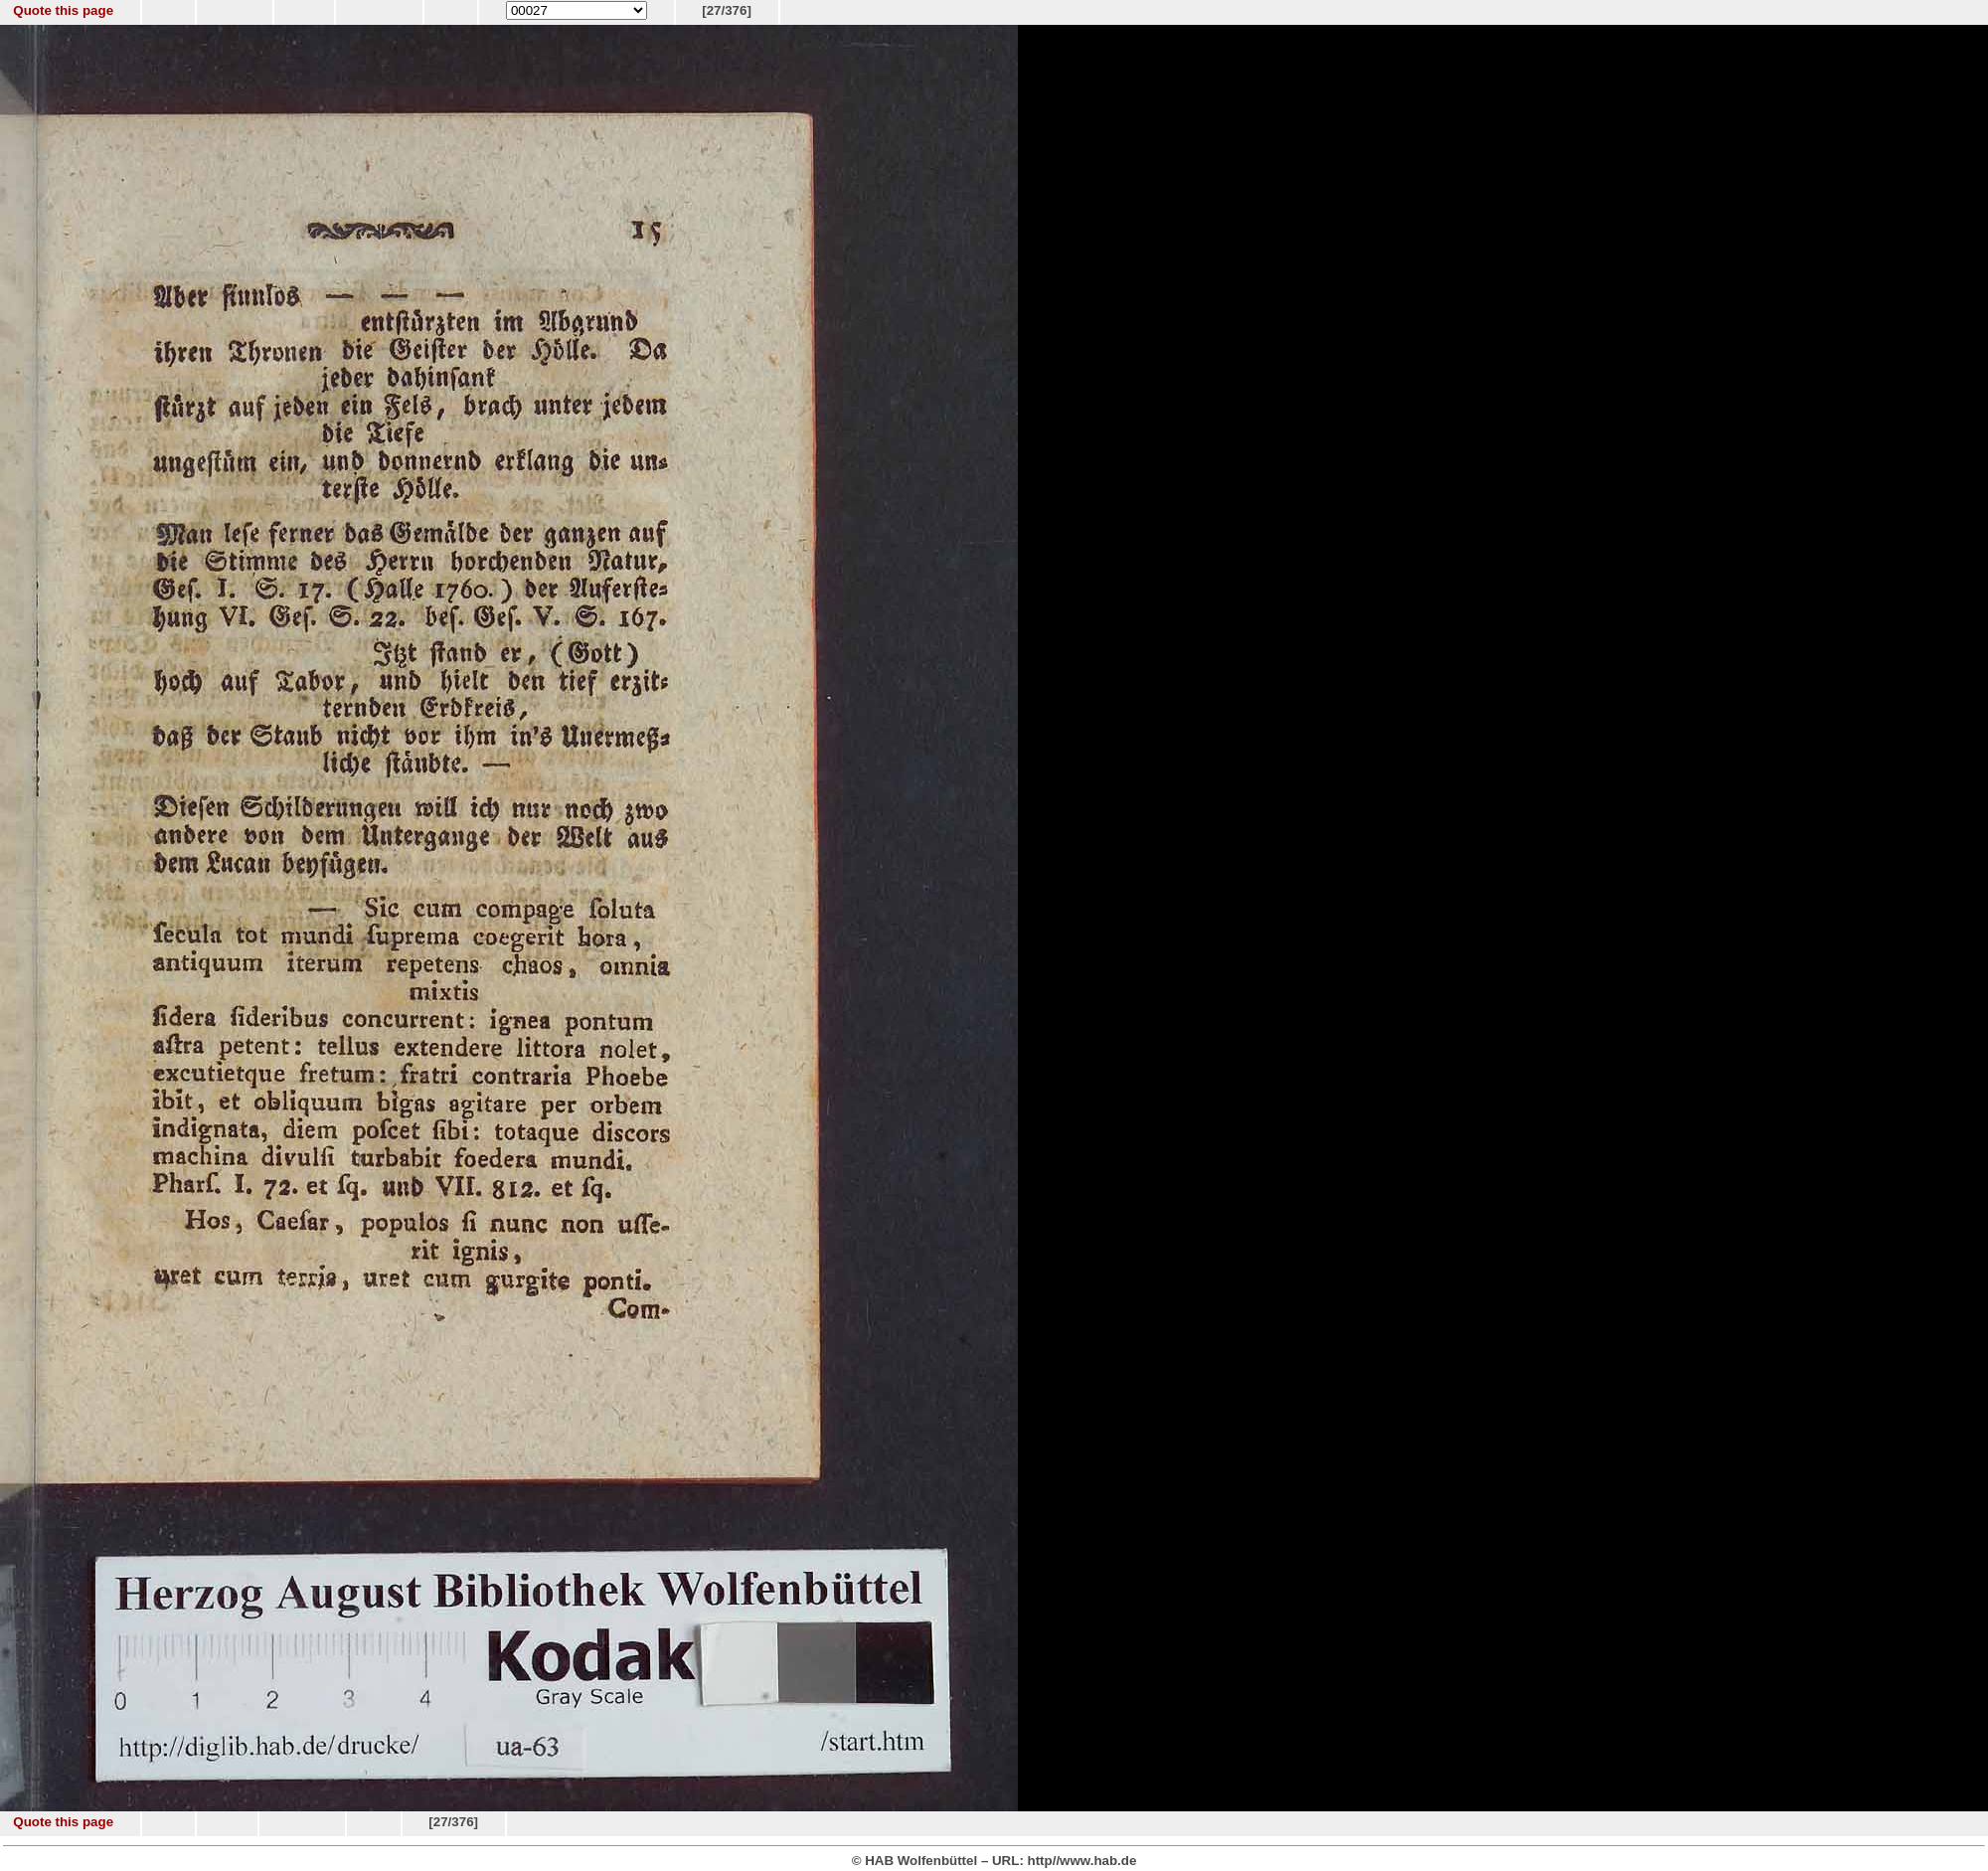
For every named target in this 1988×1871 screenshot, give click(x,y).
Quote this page (63, 10)
